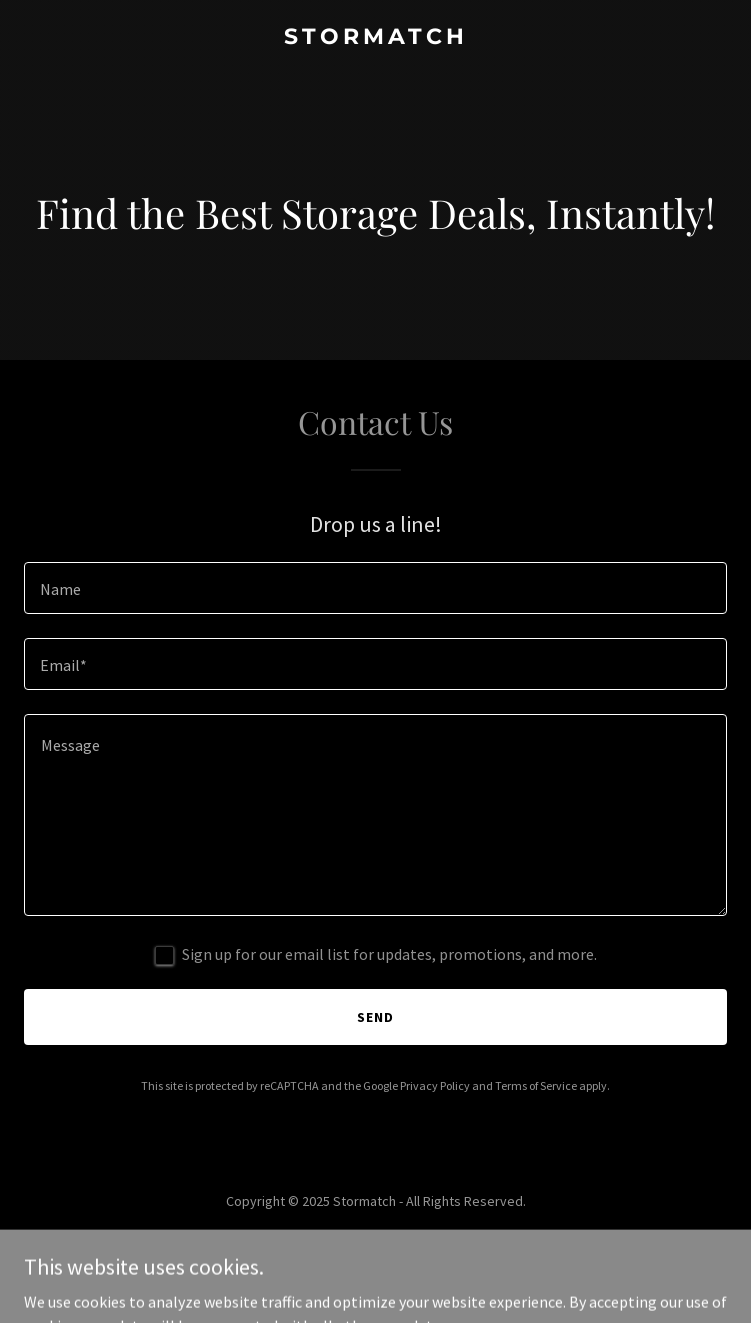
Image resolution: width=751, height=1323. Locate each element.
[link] (375, 38)
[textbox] (375, 588)
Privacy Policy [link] (435, 1085)
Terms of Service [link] (536, 1085)
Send (375, 1017)
